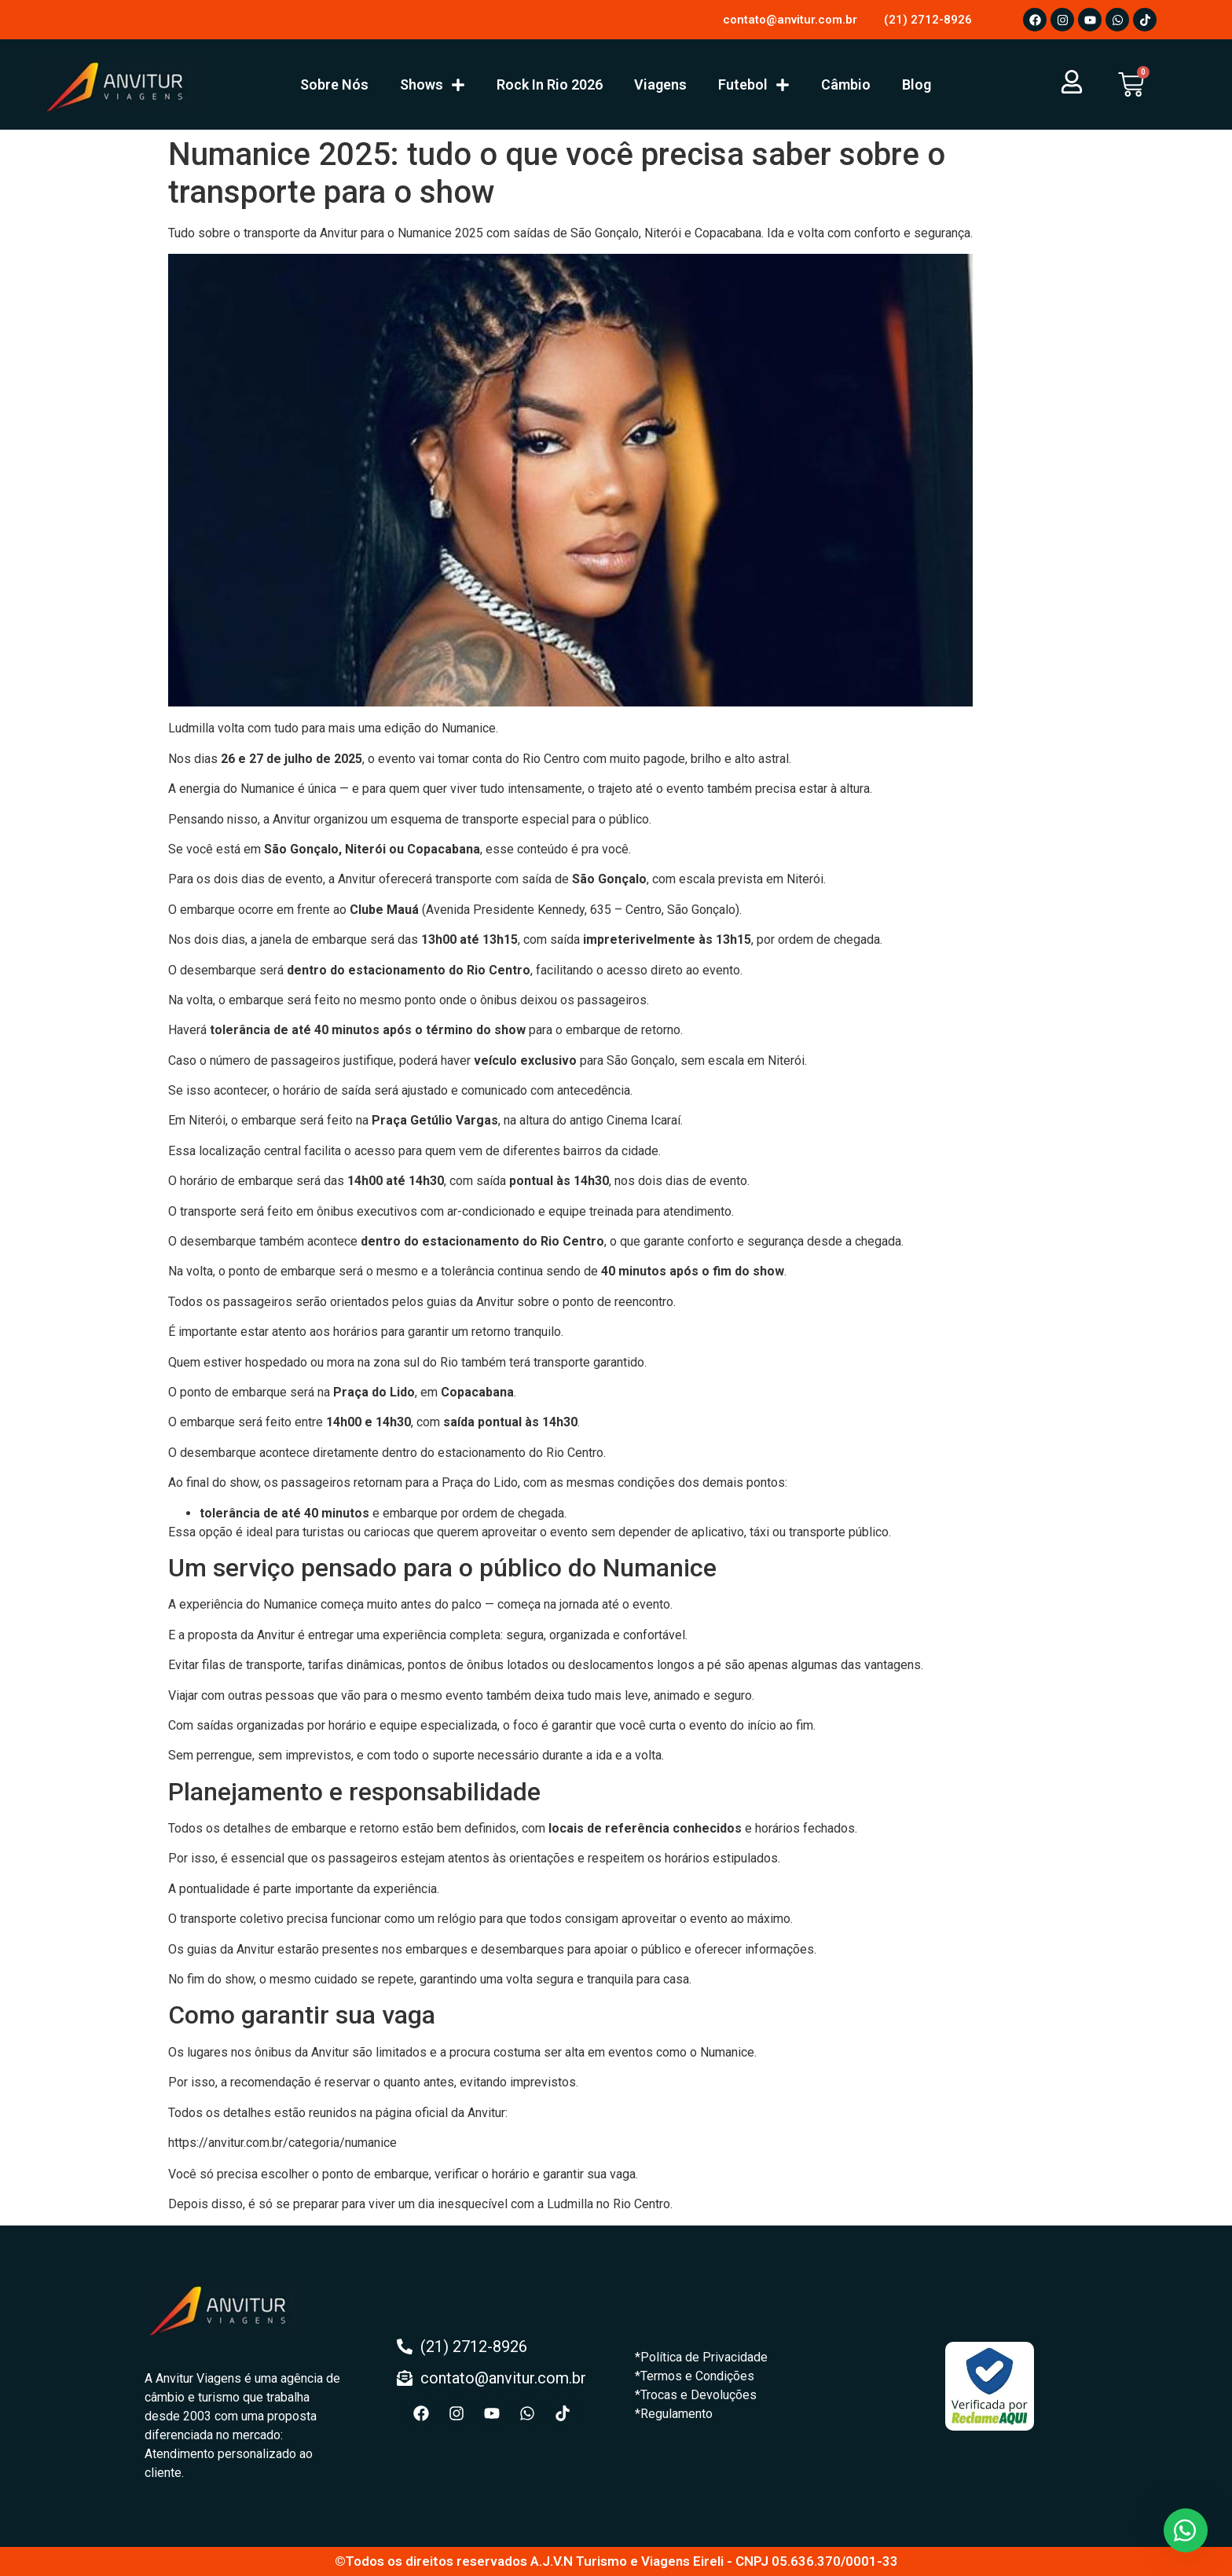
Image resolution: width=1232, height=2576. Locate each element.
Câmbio (846, 84)
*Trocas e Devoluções (696, 2394)
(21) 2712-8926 (928, 20)
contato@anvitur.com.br (790, 20)
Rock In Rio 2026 (550, 84)
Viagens (660, 84)
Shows (432, 85)
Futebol (754, 85)
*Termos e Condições (694, 2376)
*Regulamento (674, 2413)
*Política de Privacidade (701, 2357)
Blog (916, 84)
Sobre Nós (334, 84)
